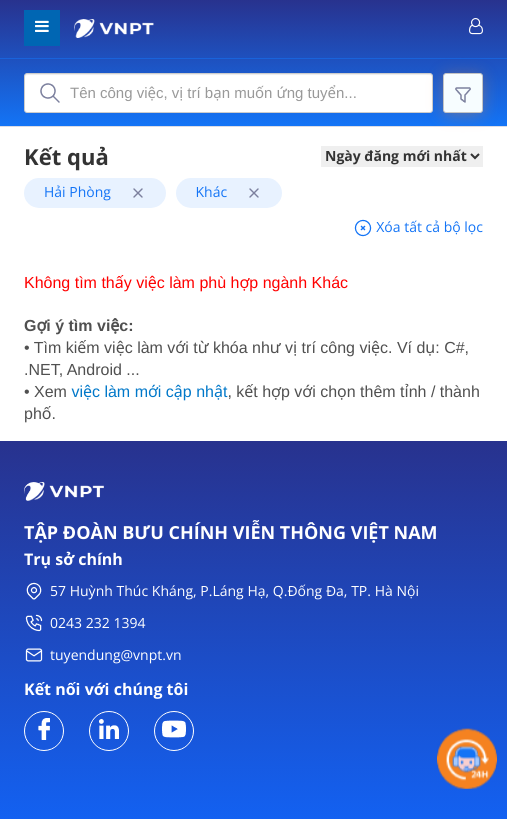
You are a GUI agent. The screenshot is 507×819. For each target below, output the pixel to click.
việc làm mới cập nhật (149, 392)
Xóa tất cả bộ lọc (418, 227)
